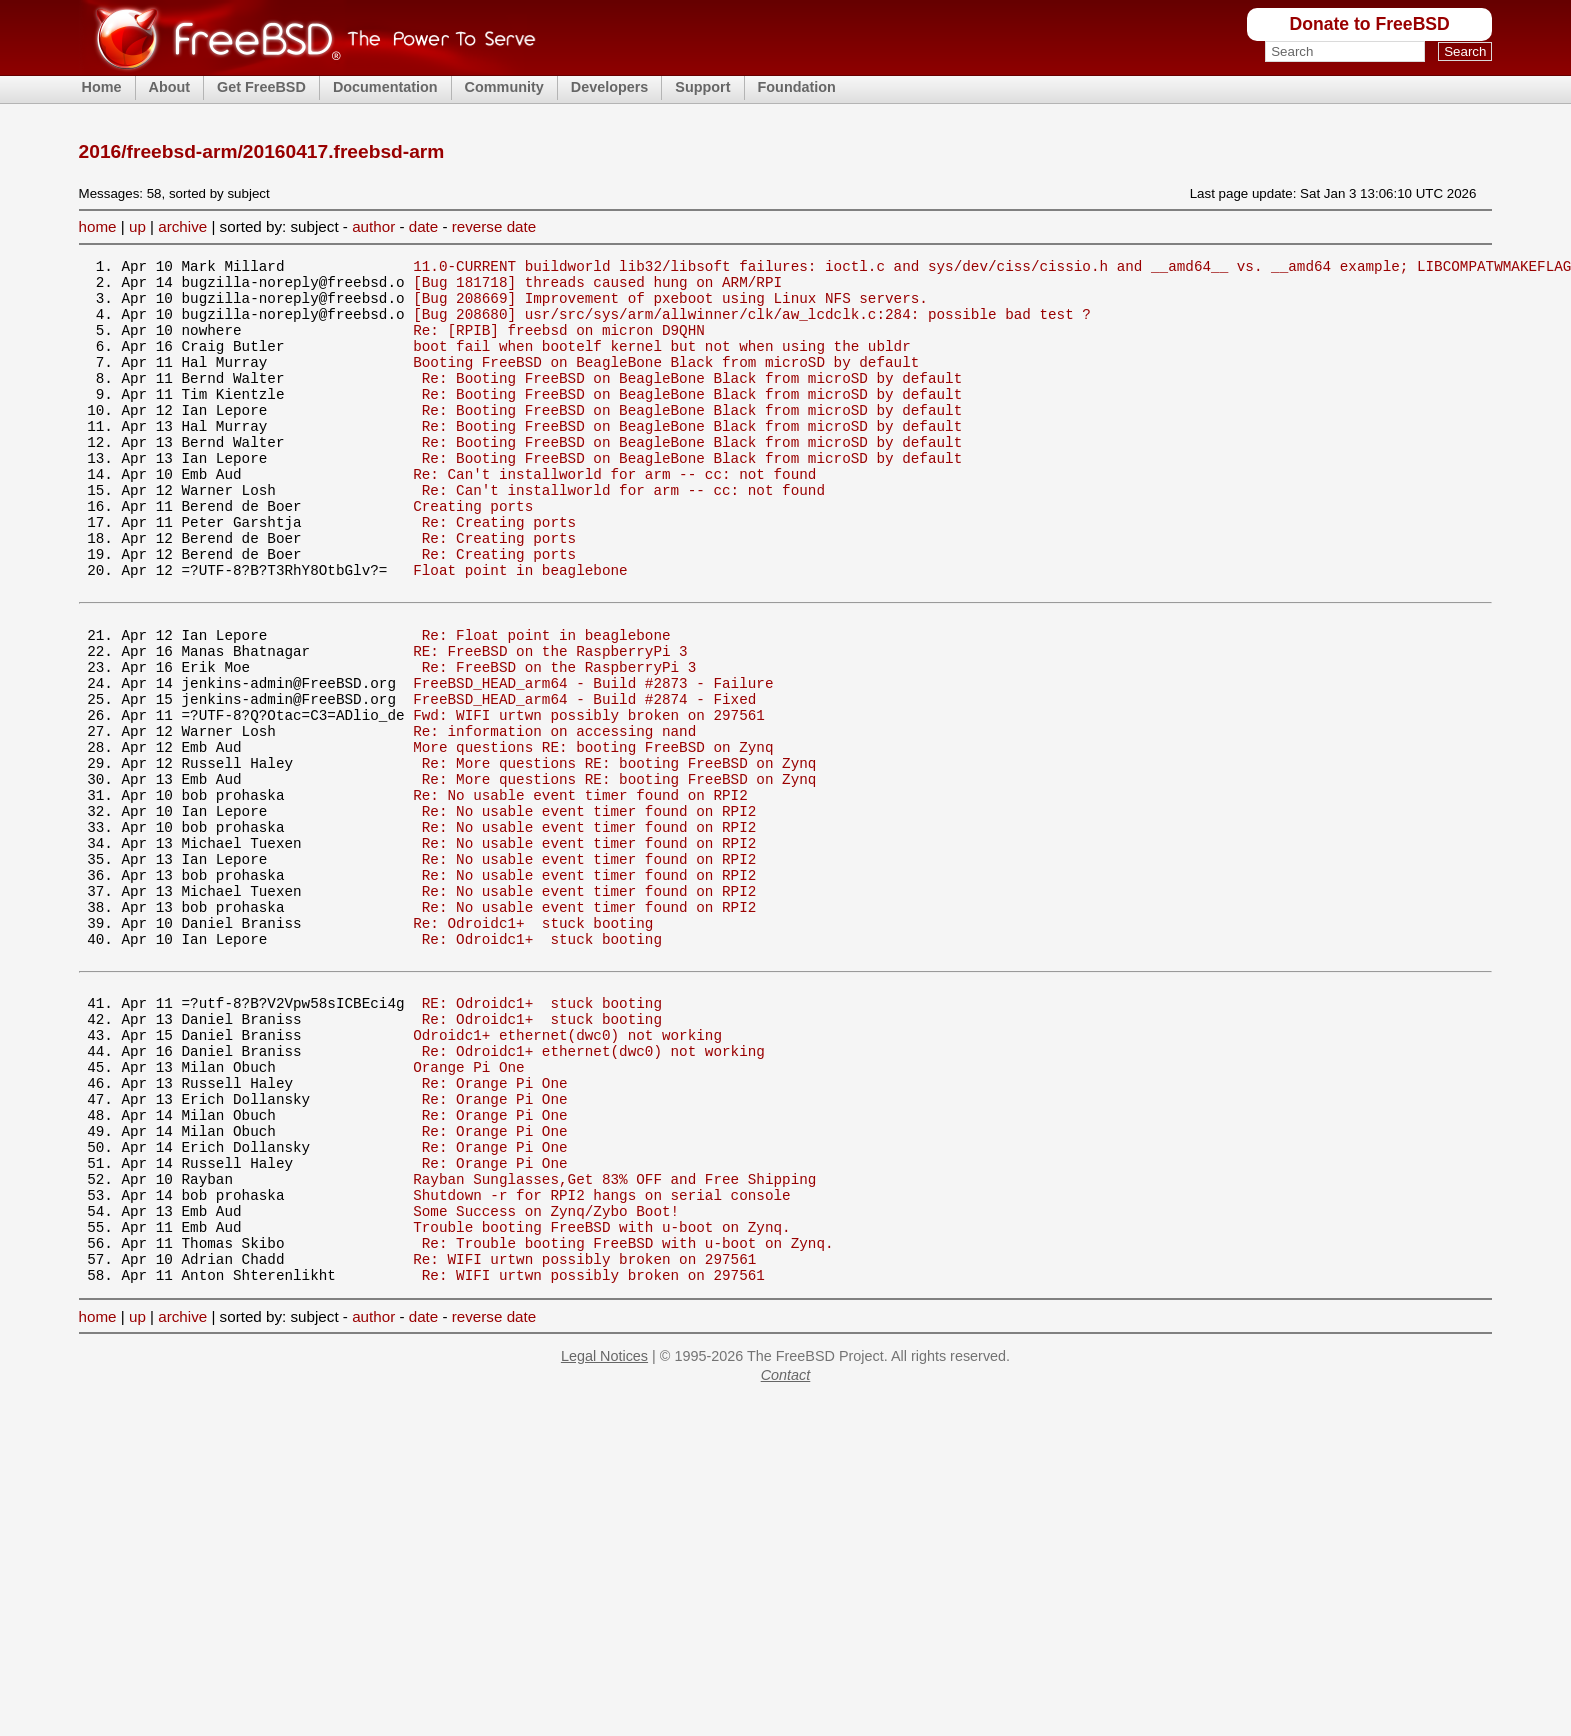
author (373, 226)
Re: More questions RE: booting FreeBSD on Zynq (619, 855)
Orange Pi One (469, 1213)
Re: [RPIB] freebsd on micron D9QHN (559, 344)
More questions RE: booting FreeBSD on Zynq (593, 836)
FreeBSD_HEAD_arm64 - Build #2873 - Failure (593, 760)
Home (102, 87)
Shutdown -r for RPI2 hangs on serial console (601, 1365)
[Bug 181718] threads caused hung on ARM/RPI (597, 287)
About (170, 87)
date (424, 226)
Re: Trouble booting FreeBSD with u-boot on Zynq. (628, 1422)
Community (504, 87)
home (98, 226)
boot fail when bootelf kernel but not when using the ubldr (662, 363)
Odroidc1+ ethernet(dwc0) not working (567, 1175)
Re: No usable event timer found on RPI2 (580, 893)
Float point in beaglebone (520, 629)
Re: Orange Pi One (495, 1232)
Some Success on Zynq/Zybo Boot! (546, 1384)
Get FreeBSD (261, 87)
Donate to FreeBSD (1369, 24)
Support (702, 87)
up (137, 226)
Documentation (385, 87)
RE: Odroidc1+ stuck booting (542, 1137)
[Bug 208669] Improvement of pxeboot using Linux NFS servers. (670, 306)
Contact (786, 1561)
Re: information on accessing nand (554, 817)
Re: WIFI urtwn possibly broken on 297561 (584, 1441)
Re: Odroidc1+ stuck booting (533, 1045)
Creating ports (473, 553)
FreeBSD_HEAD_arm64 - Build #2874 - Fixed (584, 779)
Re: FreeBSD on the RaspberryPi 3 (559, 741)
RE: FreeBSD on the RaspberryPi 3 (550, 722)
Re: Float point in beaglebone (546, 703)
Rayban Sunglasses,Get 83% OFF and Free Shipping (614, 1346)
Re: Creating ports (499, 572)
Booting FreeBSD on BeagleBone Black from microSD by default (666, 382)
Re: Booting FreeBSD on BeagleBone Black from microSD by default (692, 401)
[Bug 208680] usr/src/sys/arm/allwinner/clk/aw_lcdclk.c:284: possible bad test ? (752, 325)
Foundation (797, 87)
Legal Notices (604, 1542)
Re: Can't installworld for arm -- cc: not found (614, 515)
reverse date (494, 226)
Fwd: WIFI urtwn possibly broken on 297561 (589, 798)
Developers (610, 87)
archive (182, 226)
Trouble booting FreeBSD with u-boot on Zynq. (601, 1403)
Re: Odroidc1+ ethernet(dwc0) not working (593, 1194)
